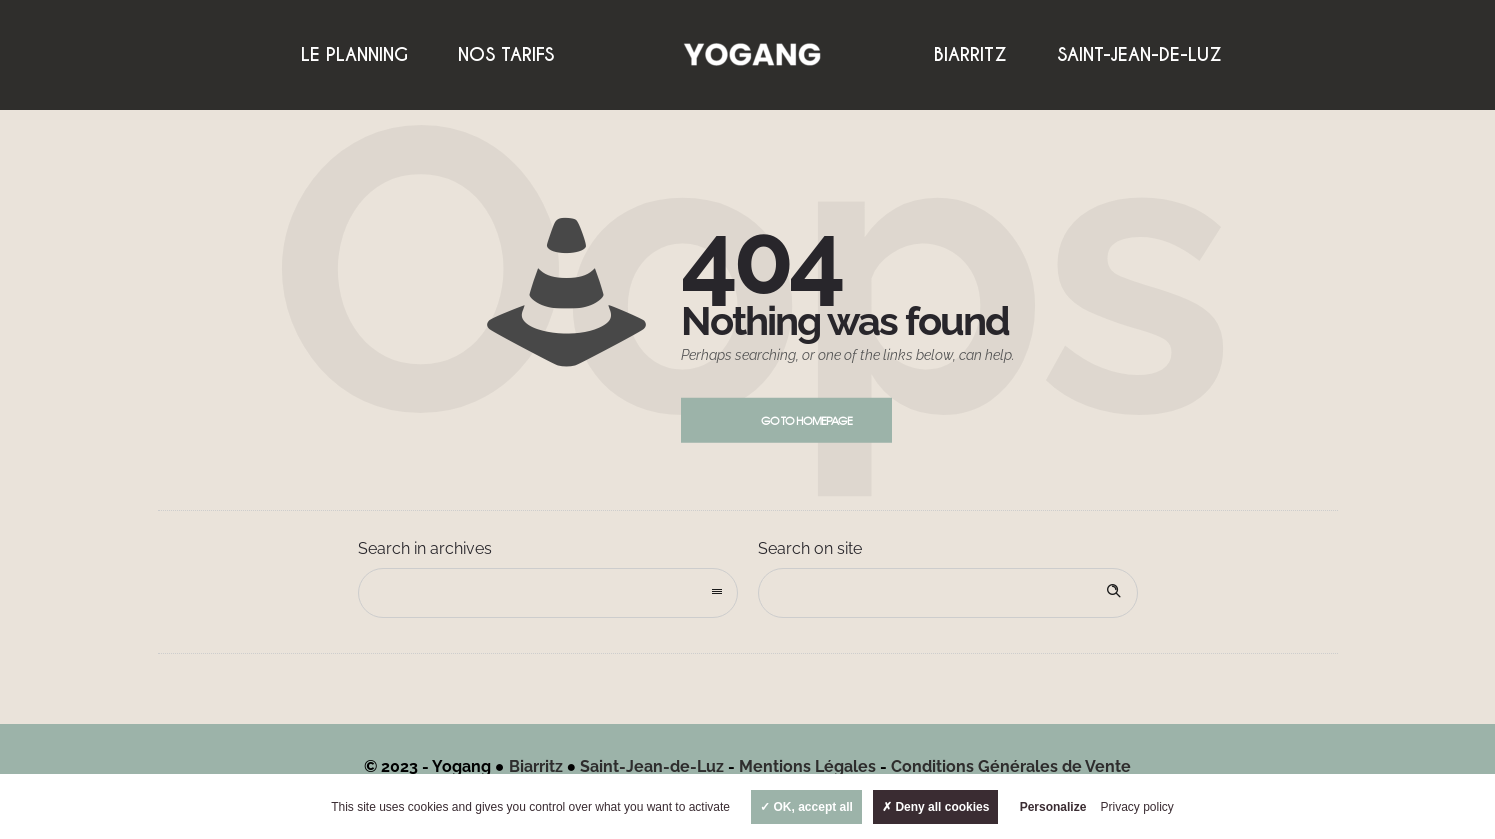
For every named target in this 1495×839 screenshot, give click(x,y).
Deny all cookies (935, 807)
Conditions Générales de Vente (1011, 766)
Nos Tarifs (506, 54)
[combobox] (548, 593)
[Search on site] (948, 593)
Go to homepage (806, 420)
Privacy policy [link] (1137, 807)
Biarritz (970, 54)
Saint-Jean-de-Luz (1139, 54)
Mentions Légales (807, 766)
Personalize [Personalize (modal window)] (1053, 807)
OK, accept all (806, 807)
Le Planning (354, 54)
